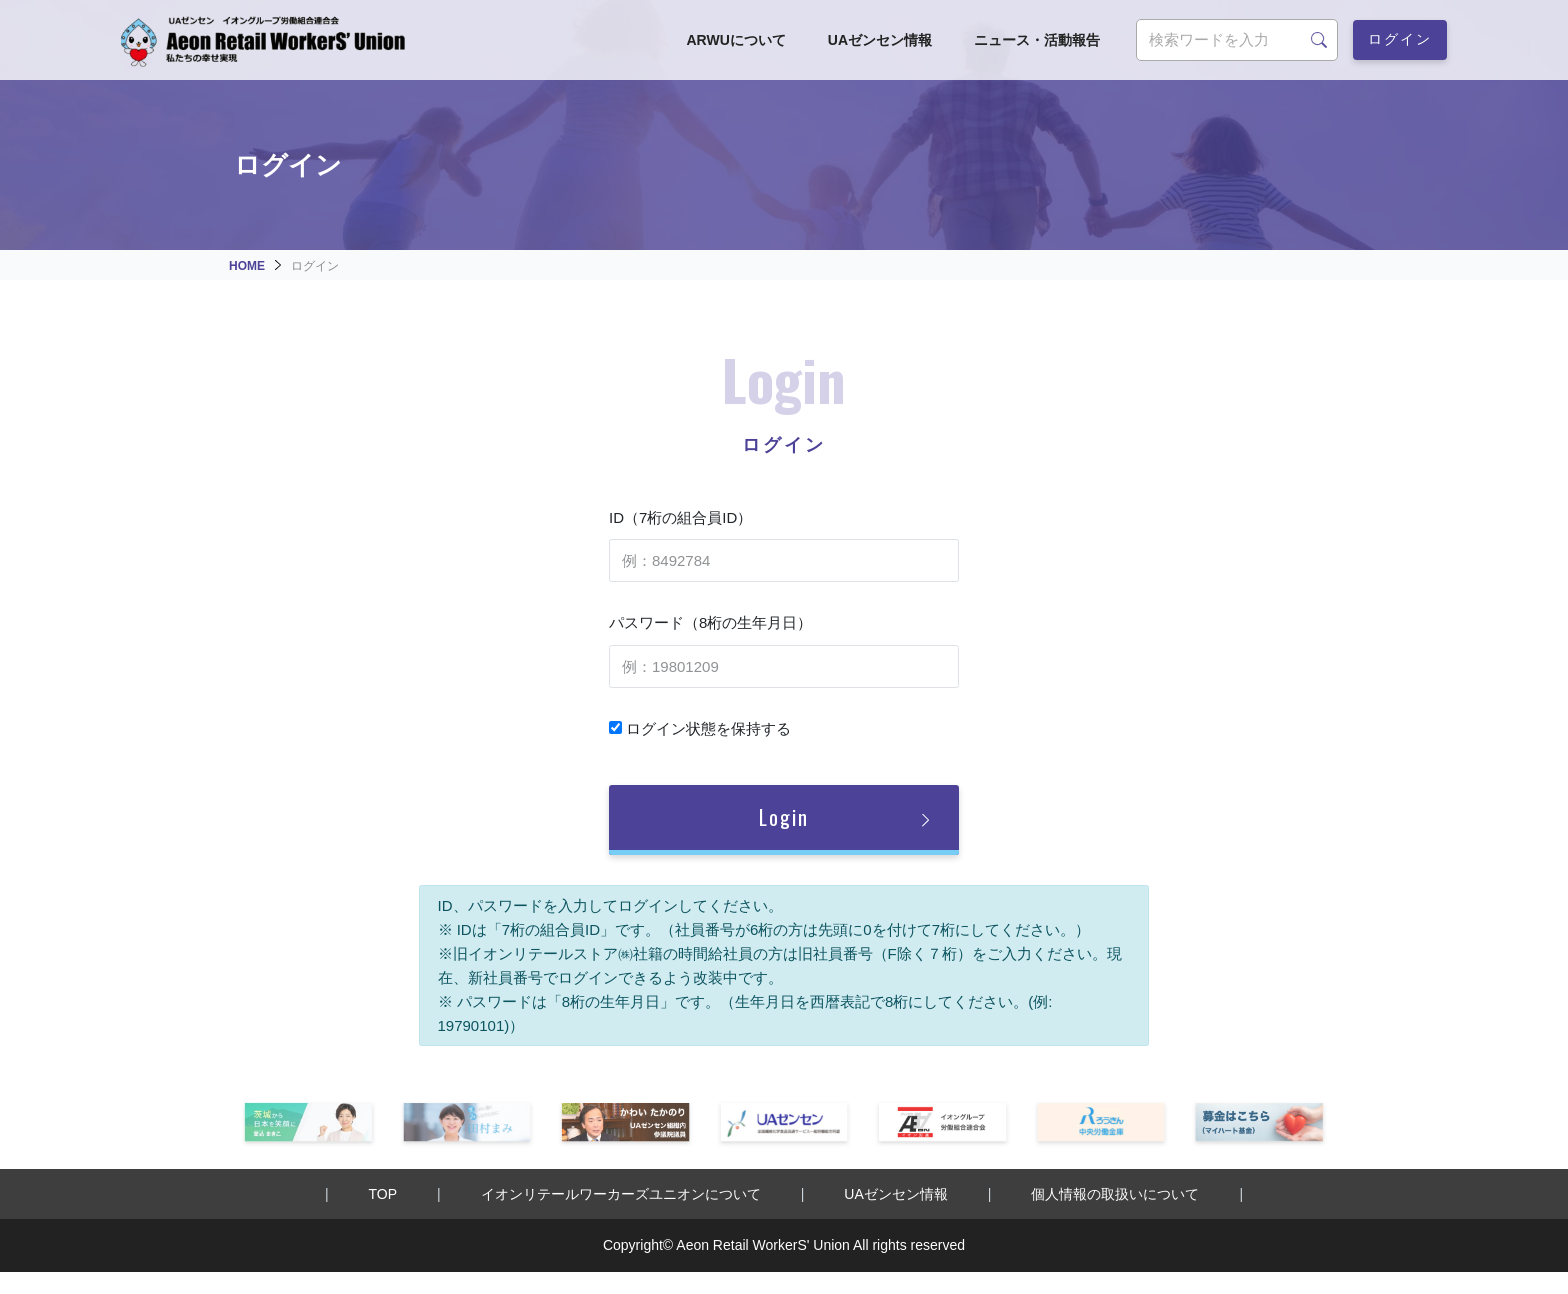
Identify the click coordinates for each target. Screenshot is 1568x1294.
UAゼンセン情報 (880, 40)
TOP (383, 1194)
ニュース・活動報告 (1037, 40)
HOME (247, 266)
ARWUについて (735, 40)
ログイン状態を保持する (700, 728)
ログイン (1400, 37)
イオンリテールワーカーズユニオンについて (621, 1194)
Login (784, 817)
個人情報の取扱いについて (1115, 1194)
